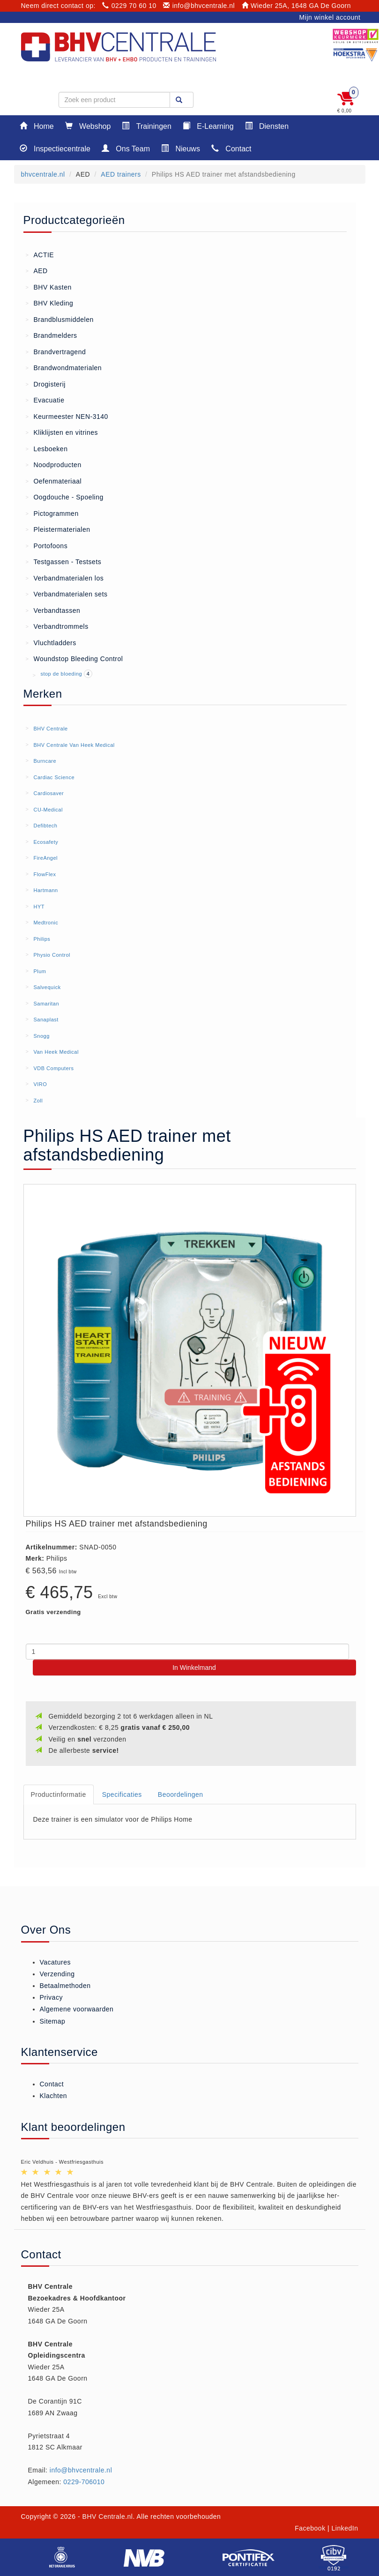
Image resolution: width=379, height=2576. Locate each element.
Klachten (53, 2096)
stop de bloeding (61, 674)
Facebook (310, 2528)
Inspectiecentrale (55, 148)
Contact (231, 148)
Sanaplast (45, 1019)
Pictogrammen (52, 513)
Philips (41, 939)
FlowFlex (44, 874)
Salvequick (46, 987)
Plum (39, 971)
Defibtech (45, 825)
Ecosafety (45, 842)
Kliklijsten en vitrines (62, 432)
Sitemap (53, 2021)
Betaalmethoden (65, 1985)
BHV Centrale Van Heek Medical (73, 745)
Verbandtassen (53, 610)
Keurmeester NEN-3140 (67, 416)
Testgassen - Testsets (64, 561)
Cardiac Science (53, 777)
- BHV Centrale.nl (105, 2516)
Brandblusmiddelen (60, 319)
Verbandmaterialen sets (67, 593)
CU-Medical (47, 809)
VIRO (40, 1084)
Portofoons (47, 545)
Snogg (41, 1036)
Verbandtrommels (57, 626)
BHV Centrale (50, 728)
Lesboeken (47, 448)
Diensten (267, 125)
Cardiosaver (48, 793)
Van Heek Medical (55, 1052)
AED (37, 270)
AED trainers (121, 174)
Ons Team (126, 148)
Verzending (57, 1974)
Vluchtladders (51, 642)
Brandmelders (51, 335)
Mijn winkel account (330, 17)
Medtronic (45, 922)
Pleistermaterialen (58, 529)
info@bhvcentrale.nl (199, 5)
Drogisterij (46, 384)
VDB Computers (53, 1068)
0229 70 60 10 (129, 5)
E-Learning (208, 125)
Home (37, 125)
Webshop (88, 125)
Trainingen (146, 125)
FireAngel (45, 858)
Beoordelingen (180, 1794)
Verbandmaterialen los (65, 578)
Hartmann (45, 890)
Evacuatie (45, 400)
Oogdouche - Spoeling (65, 496)
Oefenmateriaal (54, 481)
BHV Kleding (50, 303)
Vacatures (55, 1962)
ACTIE (40, 254)
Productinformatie (58, 1794)
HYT (39, 906)
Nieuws (180, 148)
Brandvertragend (56, 351)
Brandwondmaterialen (64, 367)
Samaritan (46, 1003)
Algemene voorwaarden (77, 2009)
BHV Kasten (49, 287)
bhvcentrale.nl (43, 174)
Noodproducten (54, 464)
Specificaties (122, 1794)
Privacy (51, 1997)
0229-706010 (83, 2482)
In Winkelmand (194, 1667)
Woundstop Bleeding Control (74, 658)
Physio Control (51, 955)
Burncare (44, 761)
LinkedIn (345, 2528)
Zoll (38, 1100)
